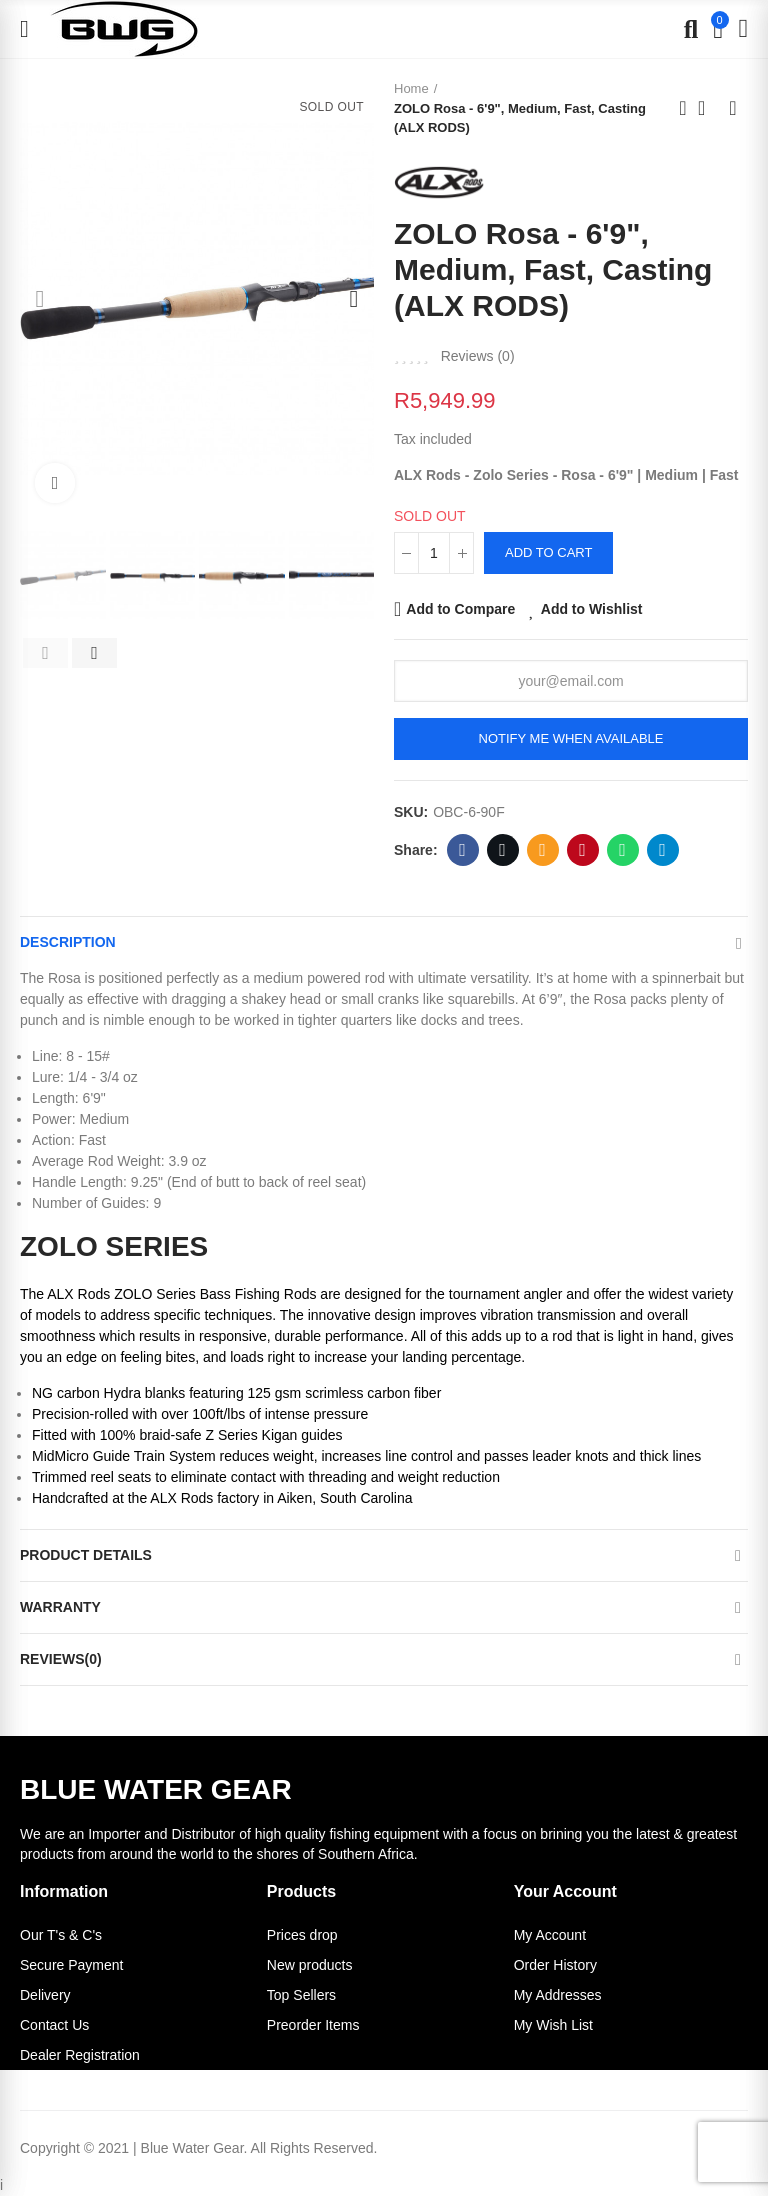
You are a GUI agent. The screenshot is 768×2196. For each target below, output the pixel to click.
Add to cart (548, 552)
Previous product (683, 108)
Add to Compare (460, 609)
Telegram (662, 850)
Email (542, 850)
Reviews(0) (61, 1659)
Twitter (502, 850)
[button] (40, 299)
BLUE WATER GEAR (156, 1789)
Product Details (86, 1555)
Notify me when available (571, 738)
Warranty (60, 1607)
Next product (733, 108)
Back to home (708, 108)
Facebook (462, 850)
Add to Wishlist (592, 609)
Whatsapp (622, 850)
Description (68, 942)
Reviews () (478, 356)
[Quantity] (434, 553)
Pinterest (582, 850)
